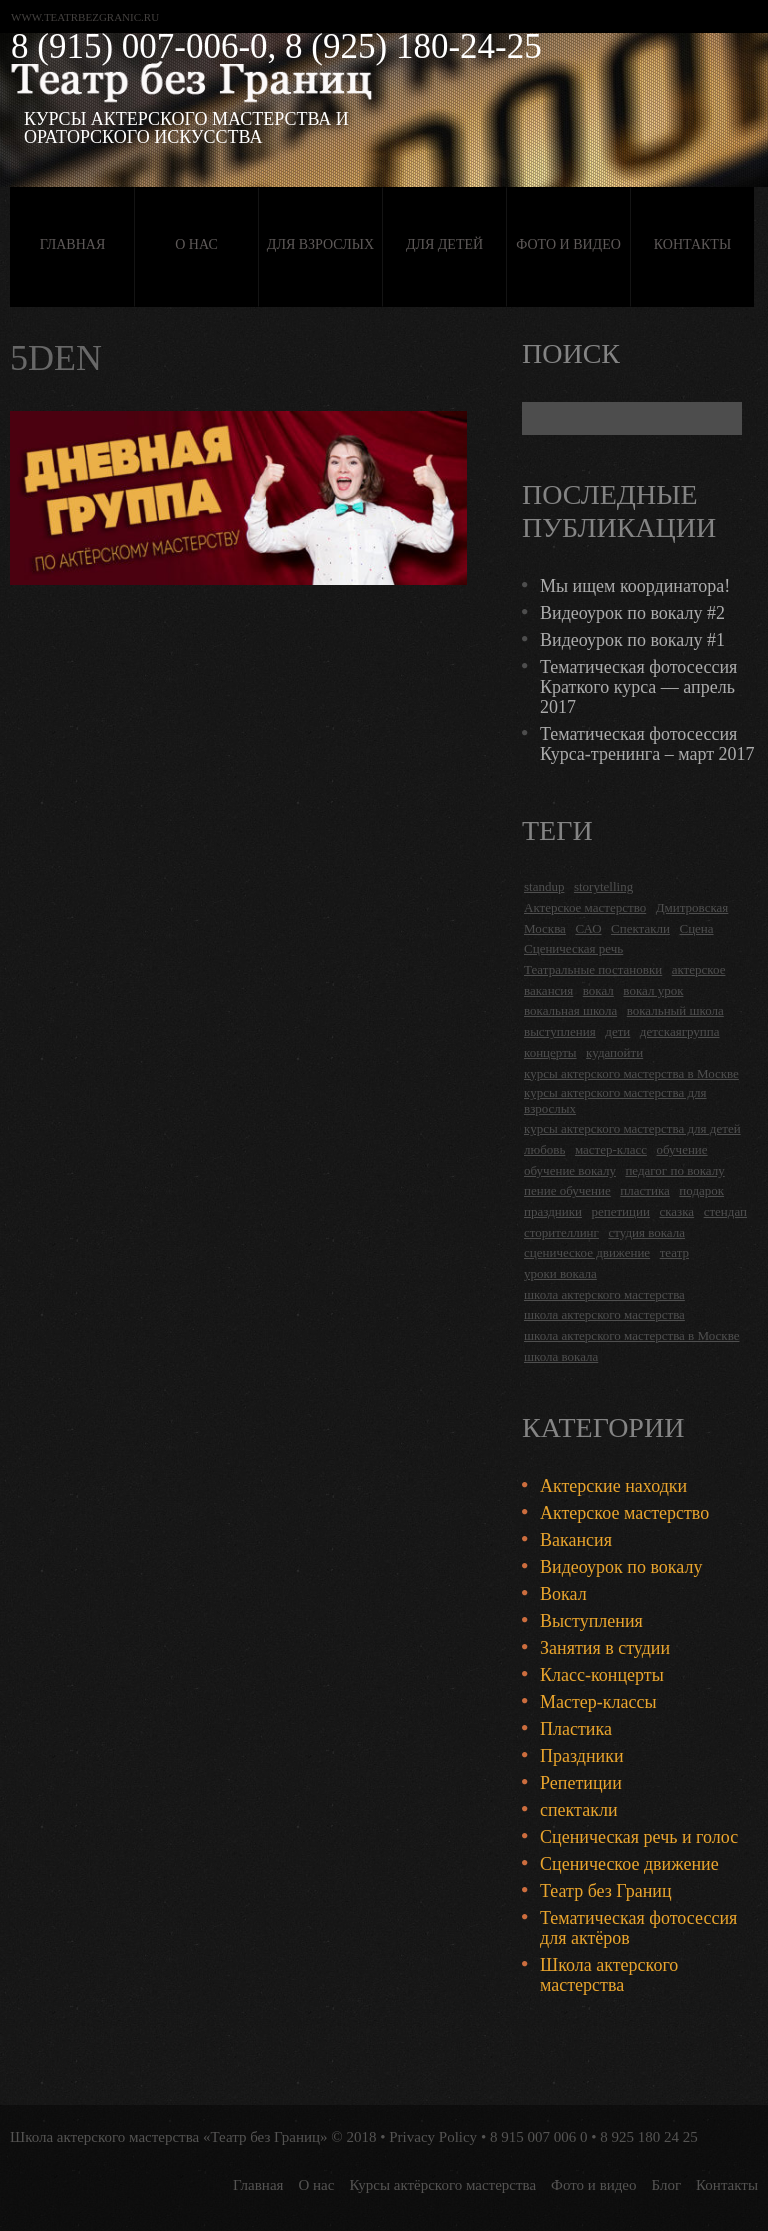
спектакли (579, 1810)
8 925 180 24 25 (649, 2137)
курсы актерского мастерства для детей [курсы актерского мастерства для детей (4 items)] (632, 1128)
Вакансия (576, 1540)
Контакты (692, 244)
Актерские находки (613, 1486)
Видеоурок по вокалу (621, 1567)
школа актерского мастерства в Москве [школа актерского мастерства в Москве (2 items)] (631, 1335)
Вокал (563, 1594)
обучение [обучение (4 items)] (681, 1149)
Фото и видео (568, 244)
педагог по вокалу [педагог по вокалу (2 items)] (674, 1170)
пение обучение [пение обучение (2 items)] (567, 1190)
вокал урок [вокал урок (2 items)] (653, 990)
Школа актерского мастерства (609, 1975)
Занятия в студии (605, 1648)
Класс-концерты (602, 1675)
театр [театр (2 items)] (674, 1252)
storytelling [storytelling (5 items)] (603, 886)
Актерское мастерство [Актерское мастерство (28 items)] (585, 907)
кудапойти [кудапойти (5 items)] (614, 1052)
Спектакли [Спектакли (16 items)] (640, 928)
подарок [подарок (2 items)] (701, 1190)
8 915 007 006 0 (539, 2137)
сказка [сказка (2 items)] (676, 1211)
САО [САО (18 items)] (588, 928)
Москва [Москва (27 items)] (545, 928)
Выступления (591, 1621)
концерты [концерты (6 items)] (550, 1052)
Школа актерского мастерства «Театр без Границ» (169, 2137)
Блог (667, 2185)
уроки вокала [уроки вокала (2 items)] (560, 1273)
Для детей (444, 244)
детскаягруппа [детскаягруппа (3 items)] (680, 1031)
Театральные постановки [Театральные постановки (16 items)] (593, 969)
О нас (196, 244)
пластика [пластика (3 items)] (645, 1190)
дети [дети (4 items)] (617, 1031)
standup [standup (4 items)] (544, 886)
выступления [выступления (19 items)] (560, 1031)
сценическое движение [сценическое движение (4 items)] (587, 1252)
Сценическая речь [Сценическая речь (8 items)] (573, 948)
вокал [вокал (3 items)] (598, 990)
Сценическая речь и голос (639, 1837)
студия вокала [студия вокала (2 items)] (646, 1232)
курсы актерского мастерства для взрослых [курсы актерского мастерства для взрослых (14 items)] (615, 1100)
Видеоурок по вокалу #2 (632, 613)
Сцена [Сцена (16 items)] (696, 928)
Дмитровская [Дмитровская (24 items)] (692, 907)
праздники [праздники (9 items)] (553, 1211)
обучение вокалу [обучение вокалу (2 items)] (570, 1170)
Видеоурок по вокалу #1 (632, 640)
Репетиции (581, 1783)
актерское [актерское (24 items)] (699, 969)
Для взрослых (320, 244)
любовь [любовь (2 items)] (544, 1149)
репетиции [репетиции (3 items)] (620, 1211)
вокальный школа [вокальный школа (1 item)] (675, 1010)
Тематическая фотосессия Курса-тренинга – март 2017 (647, 744)
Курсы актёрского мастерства (442, 2185)
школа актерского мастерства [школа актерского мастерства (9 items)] (604, 1314)
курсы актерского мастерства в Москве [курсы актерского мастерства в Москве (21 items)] (631, 1073)
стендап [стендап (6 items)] (725, 1211)
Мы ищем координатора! (635, 586)
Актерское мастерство (624, 1513)
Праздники (582, 1756)
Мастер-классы (598, 1702)
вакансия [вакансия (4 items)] (548, 990)
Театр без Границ (606, 1891)
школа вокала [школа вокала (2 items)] (561, 1356)
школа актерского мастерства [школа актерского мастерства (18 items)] (604, 1294)
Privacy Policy (433, 2137)
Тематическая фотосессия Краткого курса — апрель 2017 (638, 687)
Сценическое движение (629, 1864)
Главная (73, 244)
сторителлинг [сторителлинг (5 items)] (561, 1232)
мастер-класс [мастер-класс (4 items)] (611, 1149)
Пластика (576, 1729)
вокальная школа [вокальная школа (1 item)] (570, 1010)
